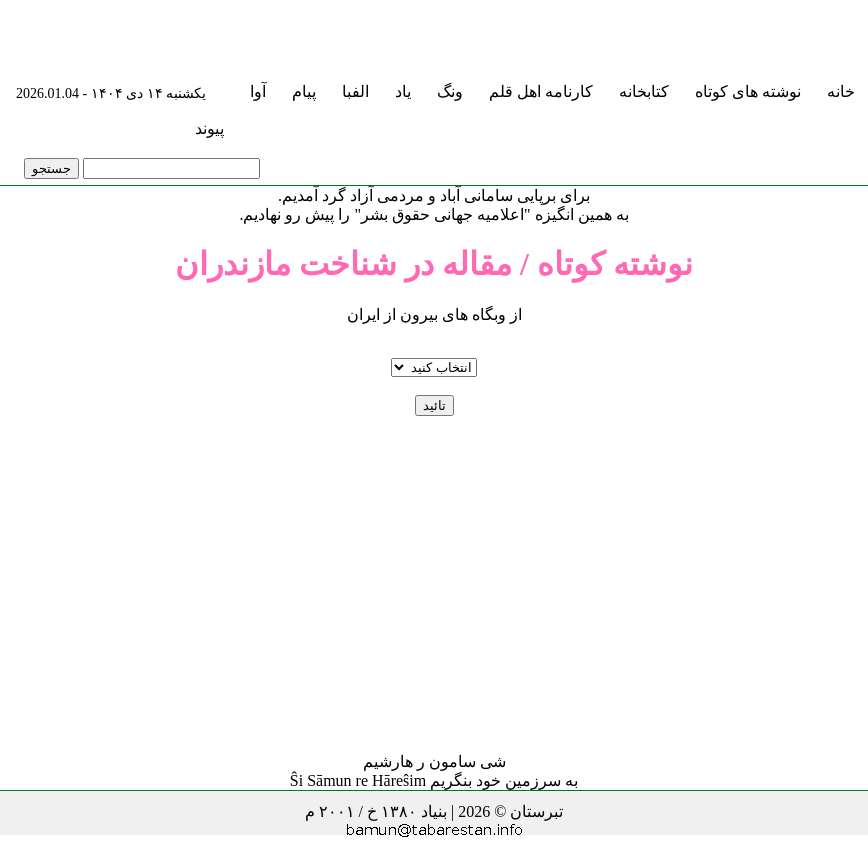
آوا (258, 91)
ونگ (450, 91)
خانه (841, 91)
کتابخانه (644, 91)
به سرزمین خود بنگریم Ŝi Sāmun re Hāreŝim (434, 780)
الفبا (355, 91)
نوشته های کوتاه (748, 91)
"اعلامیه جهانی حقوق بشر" (442, 214)
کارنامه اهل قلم (541, 91)
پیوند (209, 128)
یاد (403, 91)
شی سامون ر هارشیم (434, 761)
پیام (304, 91)
